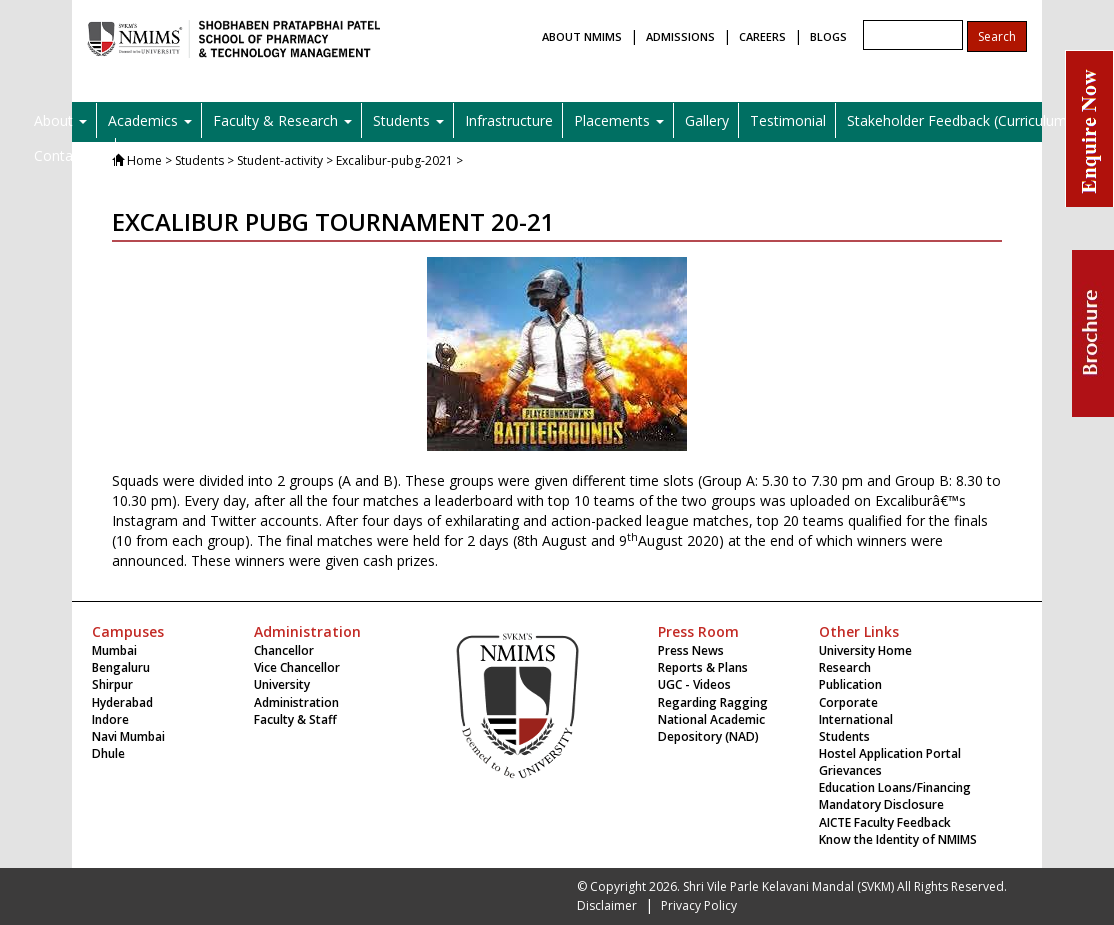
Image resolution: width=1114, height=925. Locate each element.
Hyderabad (122, 702)
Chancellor (284, 650)
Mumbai (114, 650)
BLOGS (828, 36)
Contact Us (70, 155)
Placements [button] (619, 120)
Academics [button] (150, 120)
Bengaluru (121, 667)
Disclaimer (607, 905)
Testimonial (788, 120)
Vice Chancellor (297, 667)
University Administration (296, 693)
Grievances (850, 770)
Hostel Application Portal (890, 753)
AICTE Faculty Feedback (885, 822)
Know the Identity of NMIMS (898, 839)
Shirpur (112, 684)
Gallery (707, 120)
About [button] (60, 120)
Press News (691, 650)
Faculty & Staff (295, 719)
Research (845, 667)
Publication (850, 684)
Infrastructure (509, 120)
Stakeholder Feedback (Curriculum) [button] (966, 120)
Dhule (108, 753)
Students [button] (408, 120)
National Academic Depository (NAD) (711, 728)
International (856, 719)
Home (144, 160)
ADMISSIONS (680, 36)
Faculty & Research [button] (282, 120)
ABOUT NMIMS (582, 36)
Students (844, 736)
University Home (865, 650)
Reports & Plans (703, 667)
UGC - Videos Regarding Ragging (713, 693)
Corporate (848, 702)
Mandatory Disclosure (881, 804)
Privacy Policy (699, 905)
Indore (110, 719)
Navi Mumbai (128, 736)
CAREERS (762, 36)
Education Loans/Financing (895, 787)
